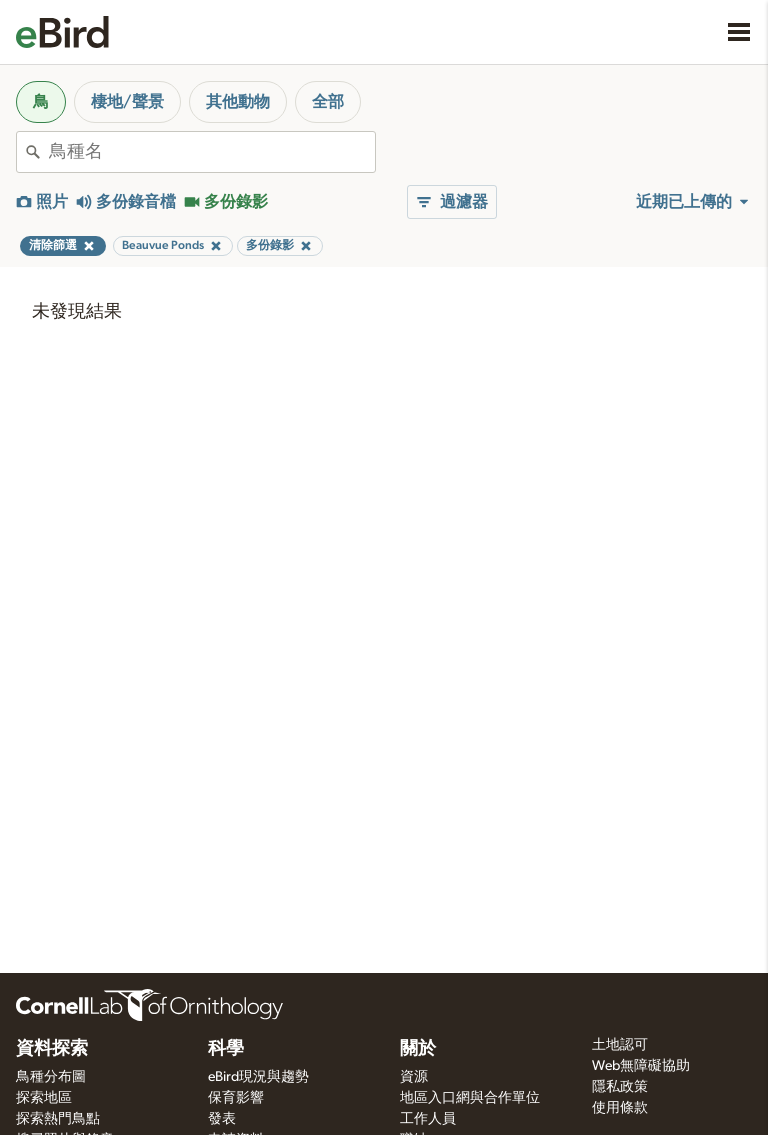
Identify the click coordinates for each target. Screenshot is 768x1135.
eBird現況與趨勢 (258, 1077)
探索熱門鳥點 (58, 1119)
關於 (418, 1049)
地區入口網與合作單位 (470, 1098)
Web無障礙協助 (641, 1066)
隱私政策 (620, 1087)
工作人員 (428, 1119)
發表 (222, 1119)
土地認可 (620, 1045)
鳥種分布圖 (51, 1077)
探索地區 (44, 1098)
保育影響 (236, 1098)
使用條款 (620, 1108)
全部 (328, 102)
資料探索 (52, 1049)
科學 (226, 1049)
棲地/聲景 (127, 102)
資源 (414, 1077)
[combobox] (212, 152)
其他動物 (238, 102)
